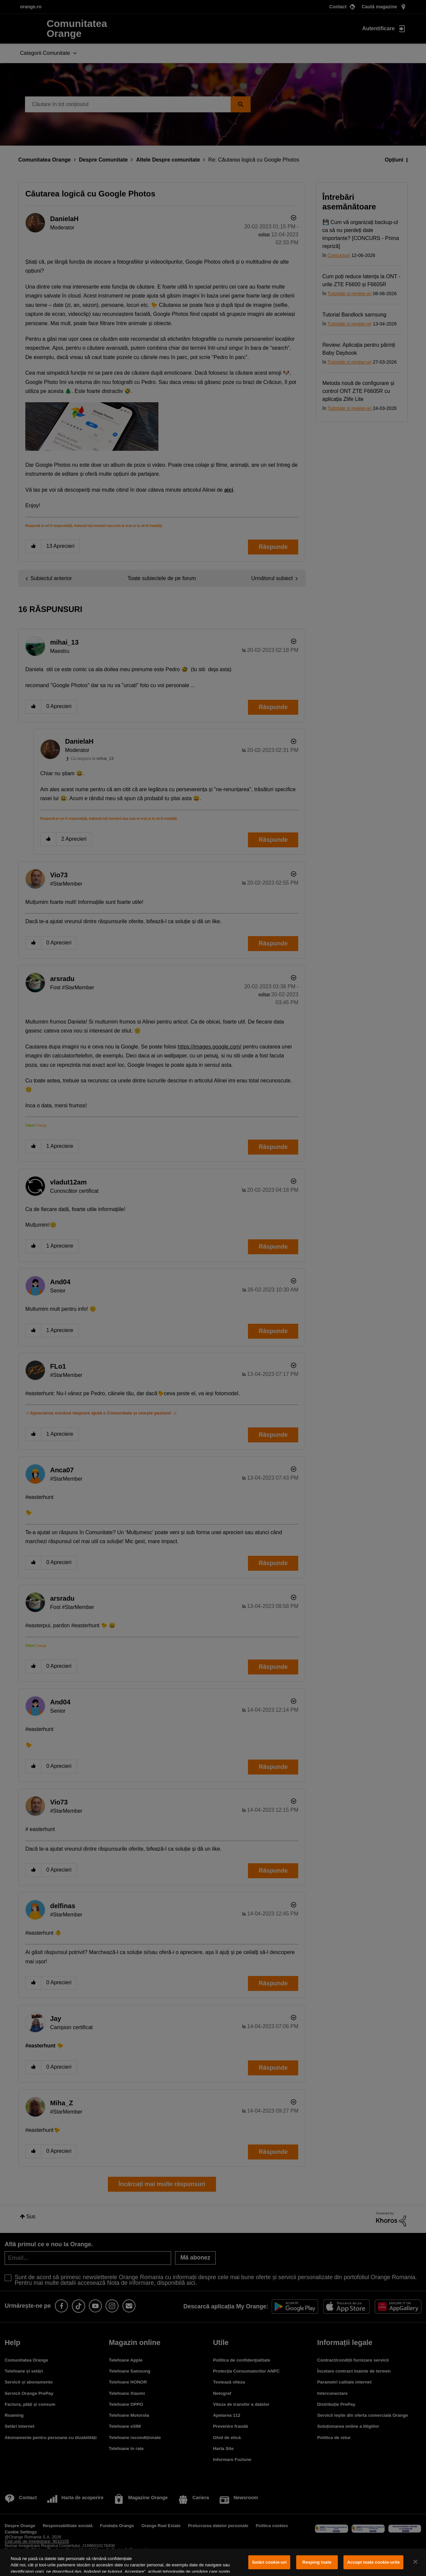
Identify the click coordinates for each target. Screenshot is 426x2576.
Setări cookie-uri (269, 2562)
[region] (213, 2562)
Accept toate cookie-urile (373, 2562)
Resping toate (316, 2562)
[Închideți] (415, 2561)
